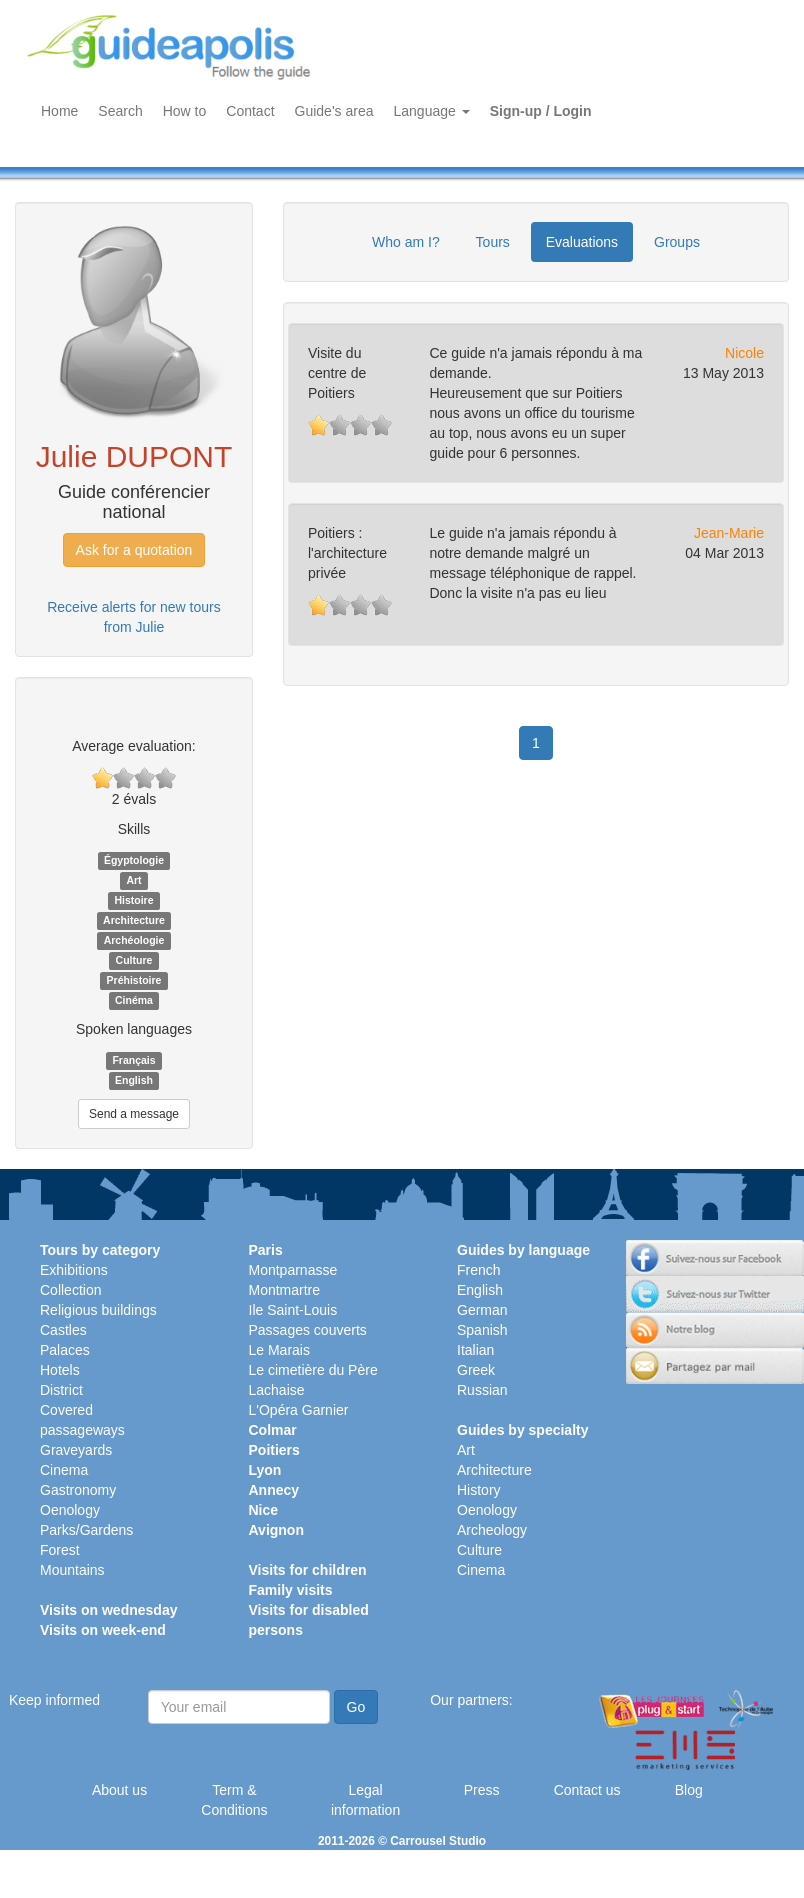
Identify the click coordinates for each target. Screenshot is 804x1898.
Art (466, 1450)
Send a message (134, 1114)
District (61, 1390)
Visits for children (308, 1570)
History (479, 1490)
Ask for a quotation (134, 550)
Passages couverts (308, 1330)
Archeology (492, 1530)
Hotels (60, 1370)
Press (482, 1790)
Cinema (64, 1470)
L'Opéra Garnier (299, 1410)
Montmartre (285, 1290)
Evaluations (582, 242)
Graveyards (76, 1450)
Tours (493, 242)
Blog (689, 1790)
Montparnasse (293, 1270)
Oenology (70, 1510)
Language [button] (432, 111)
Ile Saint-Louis (293, 1310)
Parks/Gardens (86, 1530)
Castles (63, 1330)
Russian (482, 1390)
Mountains (72, 1570)
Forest (60, 1550)
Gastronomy (78, 1490)
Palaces (65, 1350)
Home (59, 111)
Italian (475, 1350)
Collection (70, 1290)
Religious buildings (98, 1310)
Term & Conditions (234, 1800)
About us (119, 1790)
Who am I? (406, 242)
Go (356, 1707)
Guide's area (334, 111)
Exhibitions (74, 1270)
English (480, 1290)
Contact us (587, 1790)
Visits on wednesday (108, 1610)
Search (120, 111)
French (479, 1270)
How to (185, 111)
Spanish (482, 1330)
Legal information (365, 1800)
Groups (677, 242)
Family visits (291, 1590)
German (482, 1310)
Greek (476, 1370)
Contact (250, 111)
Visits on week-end (103, 1630)
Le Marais (279, 1350)
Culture (479, 1550)
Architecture (494, 1470)
